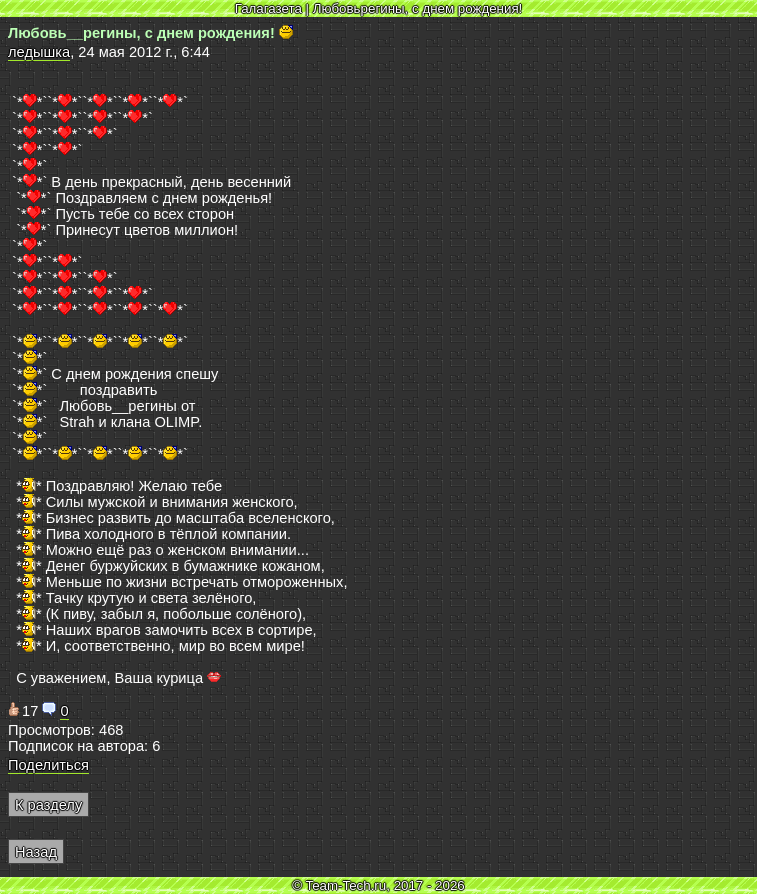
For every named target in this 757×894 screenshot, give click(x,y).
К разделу (48, 805)
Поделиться (48, 765)
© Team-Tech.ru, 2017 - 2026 (378, 885)
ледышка (39, 52)
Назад (36, 852)
